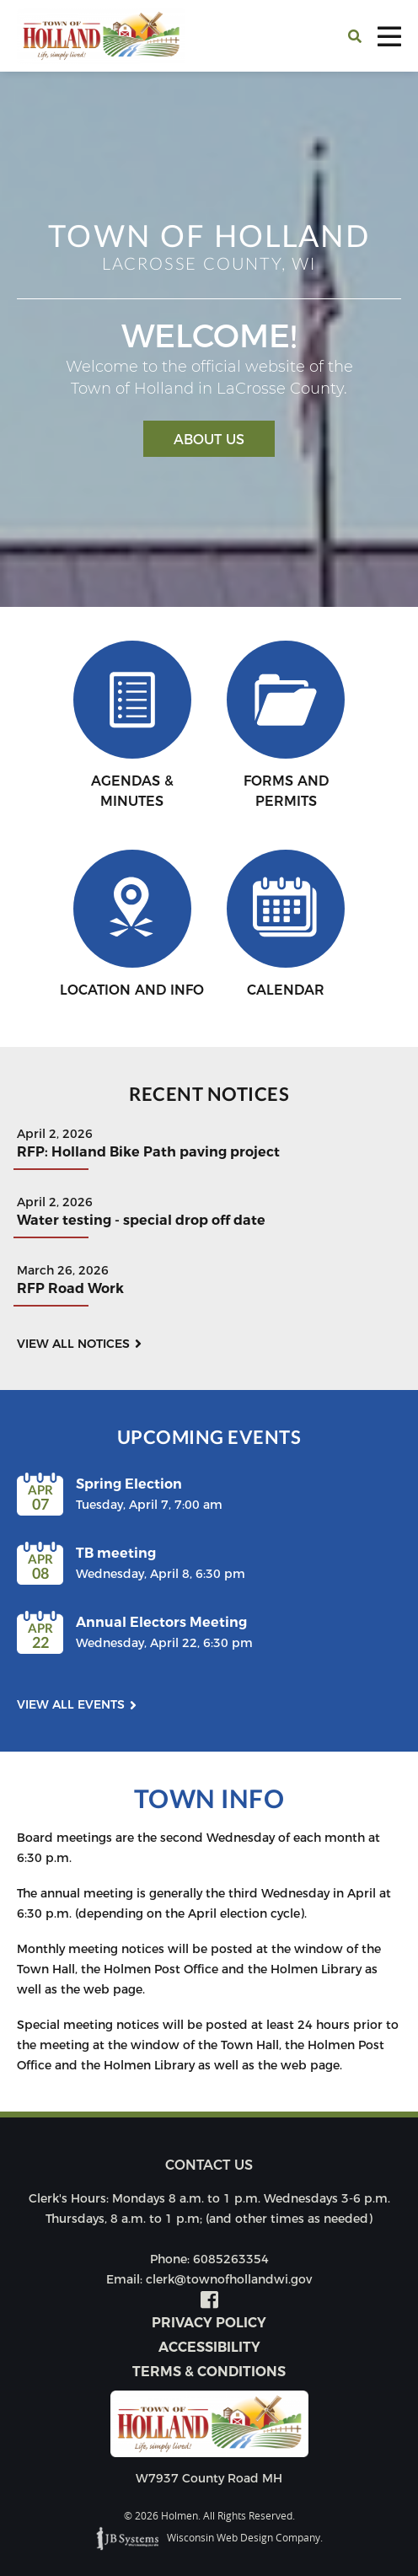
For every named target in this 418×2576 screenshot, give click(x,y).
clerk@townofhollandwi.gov (229, 2279)
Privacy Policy (209, 2323)
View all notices (73, 1343)
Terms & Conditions (209, 2372)
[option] (209, 339)
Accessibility (209, 2347)
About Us (209, 440)
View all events (71, 1704)
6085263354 (231, 2259)
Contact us (209, 2165)
